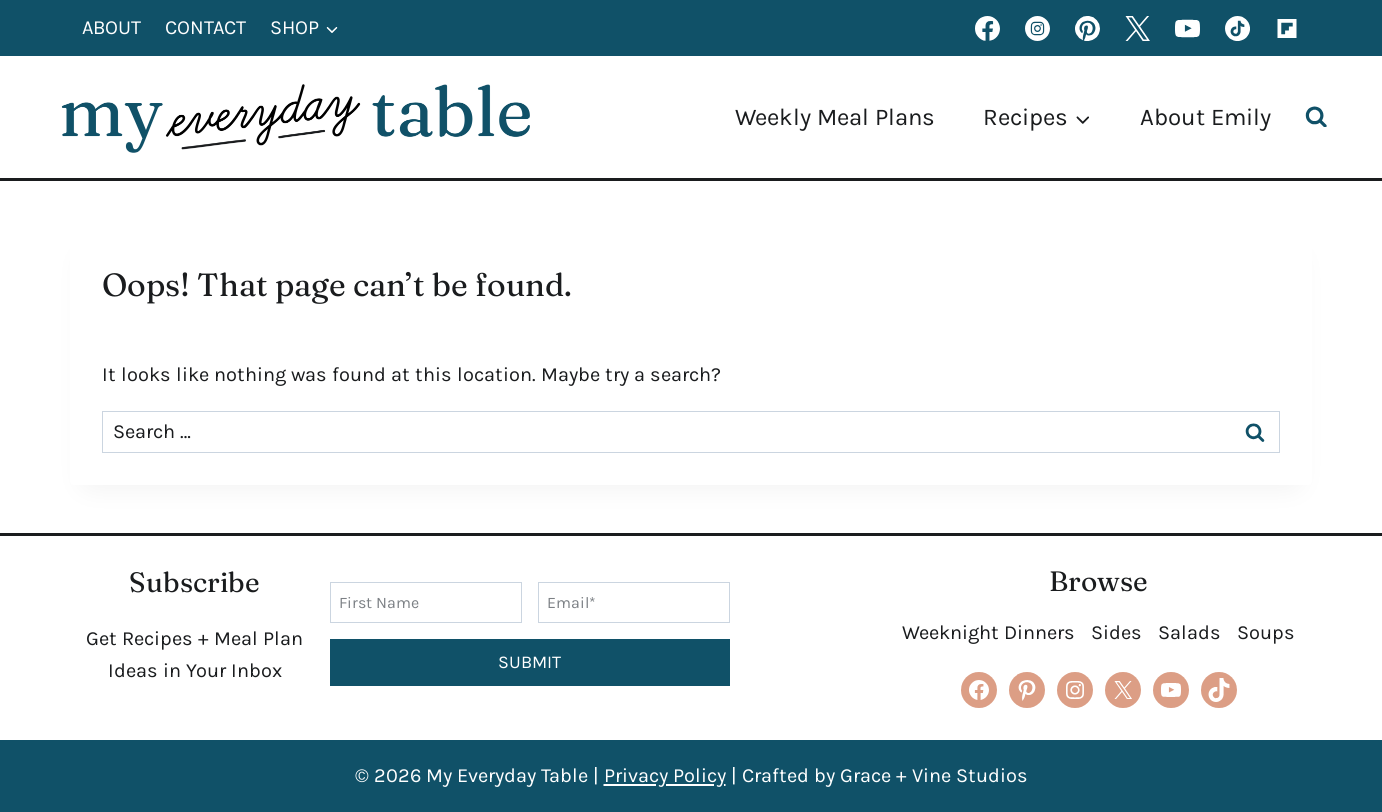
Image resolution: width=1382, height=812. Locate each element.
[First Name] (426, 602)
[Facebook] (987, 28)
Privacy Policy (665, 775)
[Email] (634, 602)
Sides (1116, 632)
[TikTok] (1237, 28)
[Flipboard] (1287, 28)
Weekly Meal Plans (835, 117)
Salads (1189, 632)
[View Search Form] (1321, 117)
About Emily (1205, 117)
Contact (205, 27)
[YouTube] (1187, 28)
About (111, 27)
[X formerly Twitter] (1137, 28)
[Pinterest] (1087, 28)
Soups (1266, 632)
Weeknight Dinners (988, 632)
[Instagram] (1037, 28)
